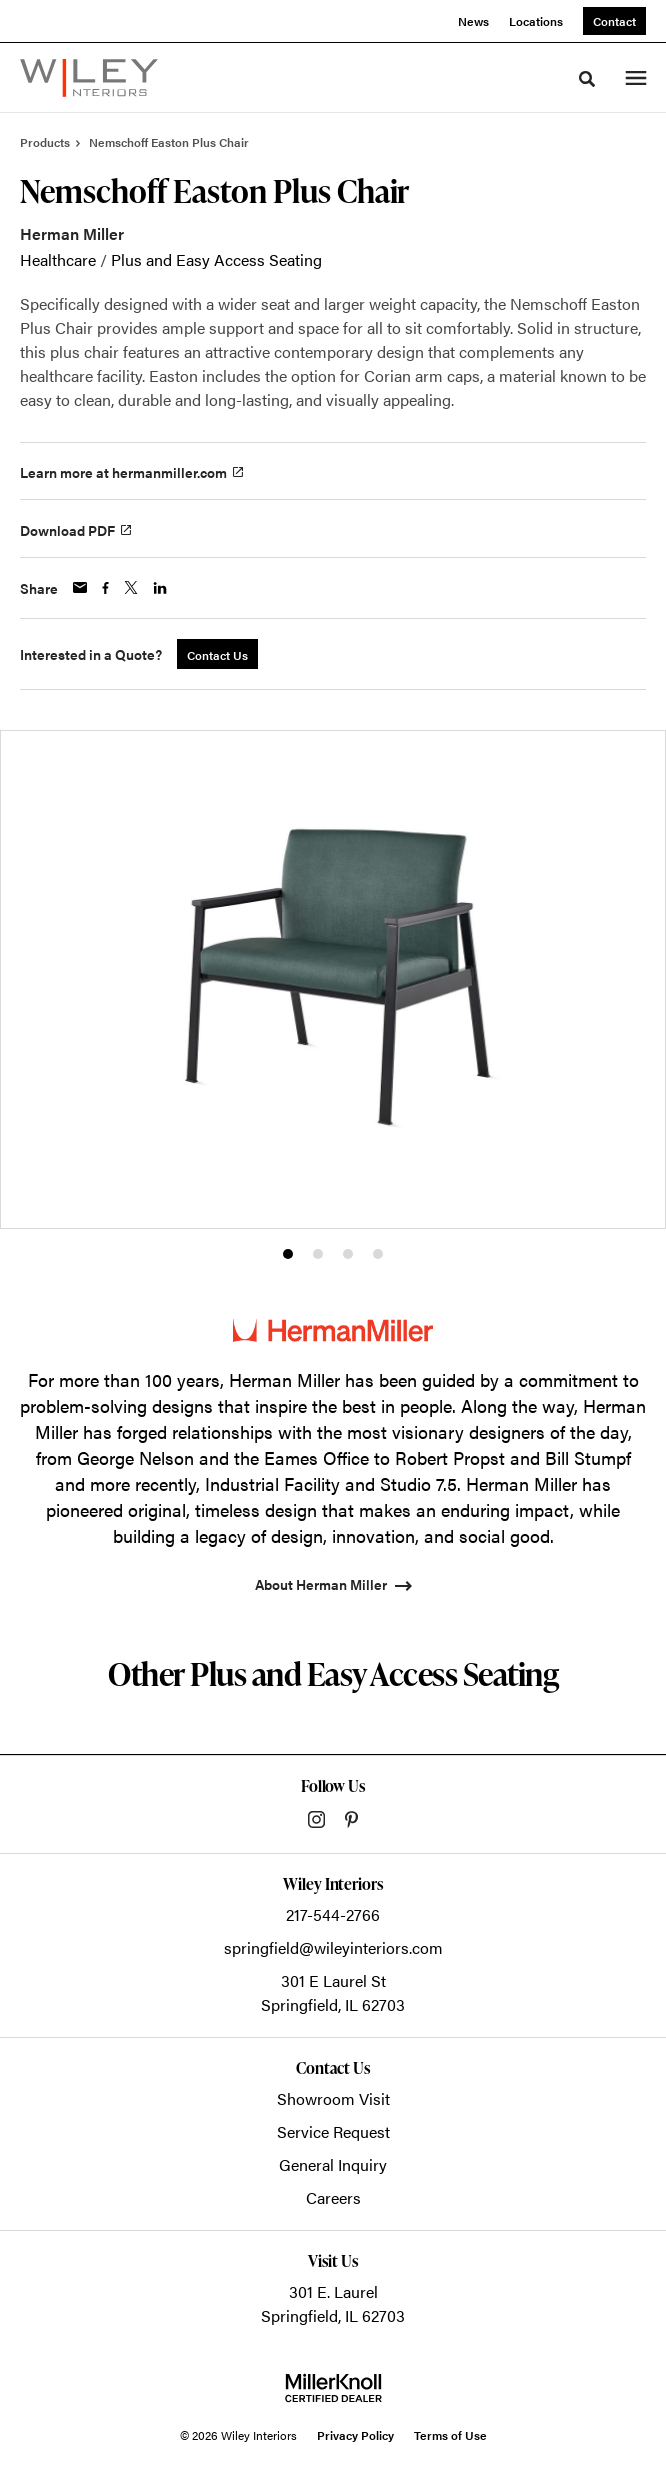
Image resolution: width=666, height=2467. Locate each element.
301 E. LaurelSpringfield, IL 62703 (333, 2303)
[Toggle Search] (587, 79)
